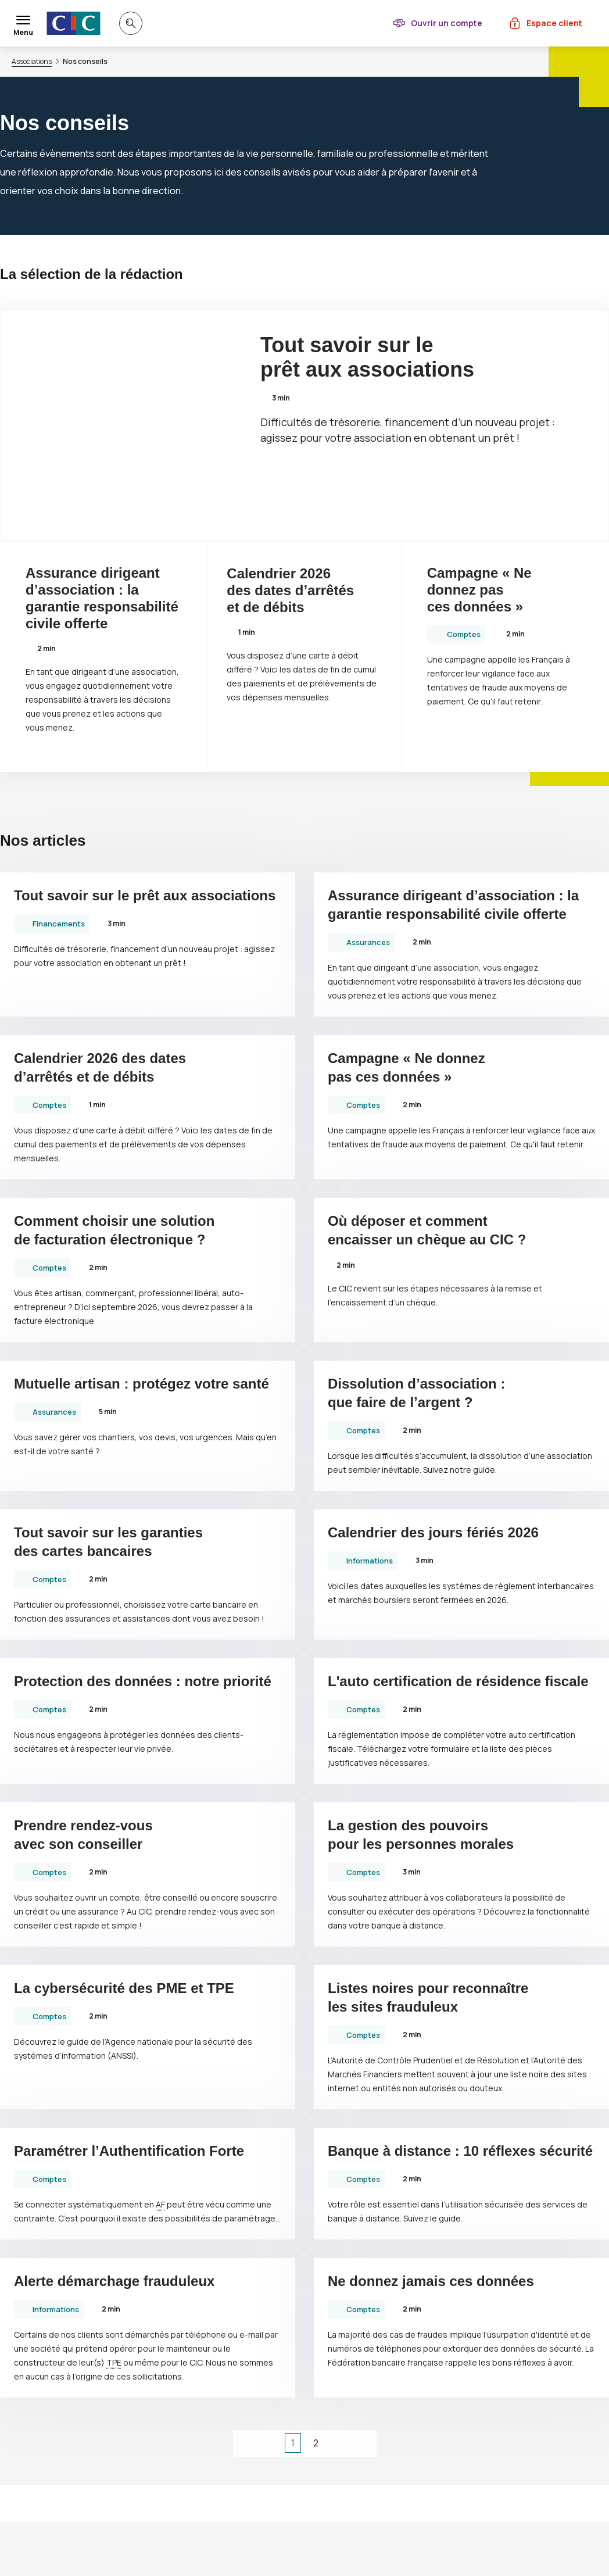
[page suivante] (339, 2443)
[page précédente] (271, 2443)
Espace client (554, 22)
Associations (32, 61)
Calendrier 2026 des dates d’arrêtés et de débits (290, 590)
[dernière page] (361, 2443)
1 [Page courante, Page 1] (293, 2443)
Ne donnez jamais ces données (431, 2281)
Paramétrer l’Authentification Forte (129, 2151)
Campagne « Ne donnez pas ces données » (479, 589)
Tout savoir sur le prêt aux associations (367, 357)
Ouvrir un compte (446, 22)
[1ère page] (249, 2443)
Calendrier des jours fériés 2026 (433, 1532)
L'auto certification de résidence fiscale (458, 1681)
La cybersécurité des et (124, 1988)
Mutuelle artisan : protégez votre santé (141, 1383)
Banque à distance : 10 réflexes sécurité (460, 2151)
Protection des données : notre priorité (142, 1681)
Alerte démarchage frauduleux (114, 2281)
